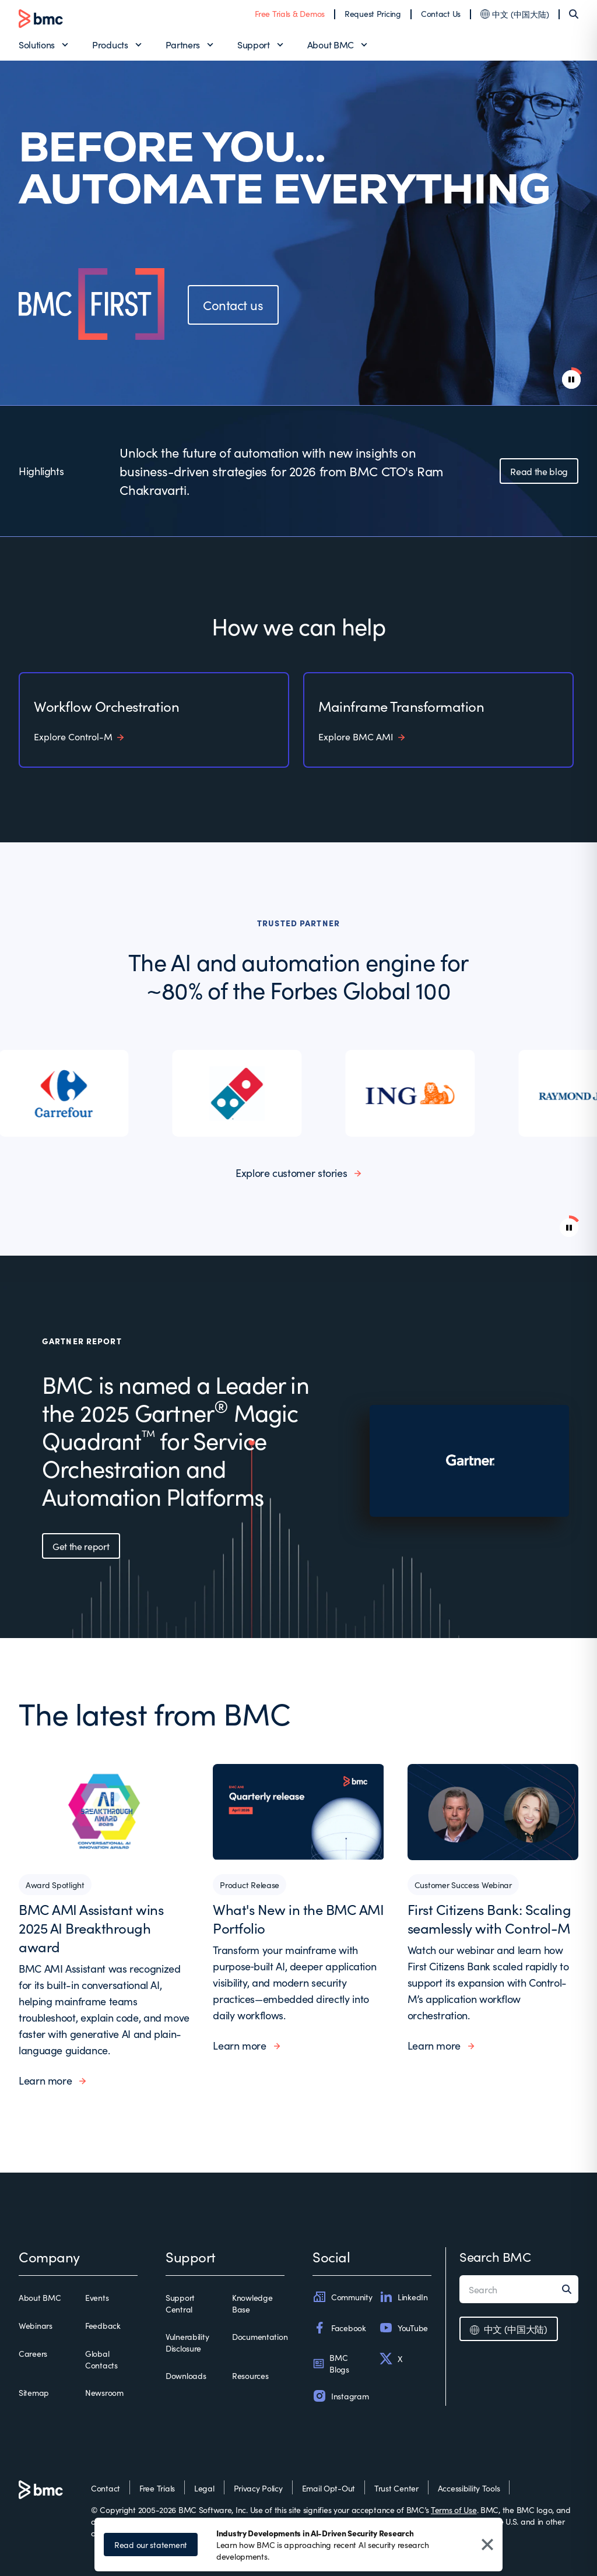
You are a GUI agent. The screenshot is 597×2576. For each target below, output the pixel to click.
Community (342, 2297)
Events (96, 2297)
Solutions (37, 44)
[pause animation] (571, 379)
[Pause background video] (569, 1227)
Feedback (103, 2325)
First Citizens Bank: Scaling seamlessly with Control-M (489, 1918)
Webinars (35, 2325)
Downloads (186, 2375)
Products (110, 44)
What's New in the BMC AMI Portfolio (298, 1918)
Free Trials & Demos (290, 13)
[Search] (573, 14)
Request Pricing (373, 13)
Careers (33, 2353)
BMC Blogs (330, 2363)
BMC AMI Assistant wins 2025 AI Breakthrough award (91, 1927)
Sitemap (34, 2392)
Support (253, 44)
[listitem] (64, 1093)
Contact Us (441, 13)
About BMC (330, 44)
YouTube (403, 2328)
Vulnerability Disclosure (187, 2342)
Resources (250, 2375)
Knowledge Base (252, 2303)
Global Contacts (101, 2359)
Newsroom (104, 2392)
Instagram (340, 2396)
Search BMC (495, 2256)
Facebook (339, 2328)
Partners (183, 44)
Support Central (180, 2303)
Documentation (259, 2336)
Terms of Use (454, 2509)
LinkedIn (403, 2297)
